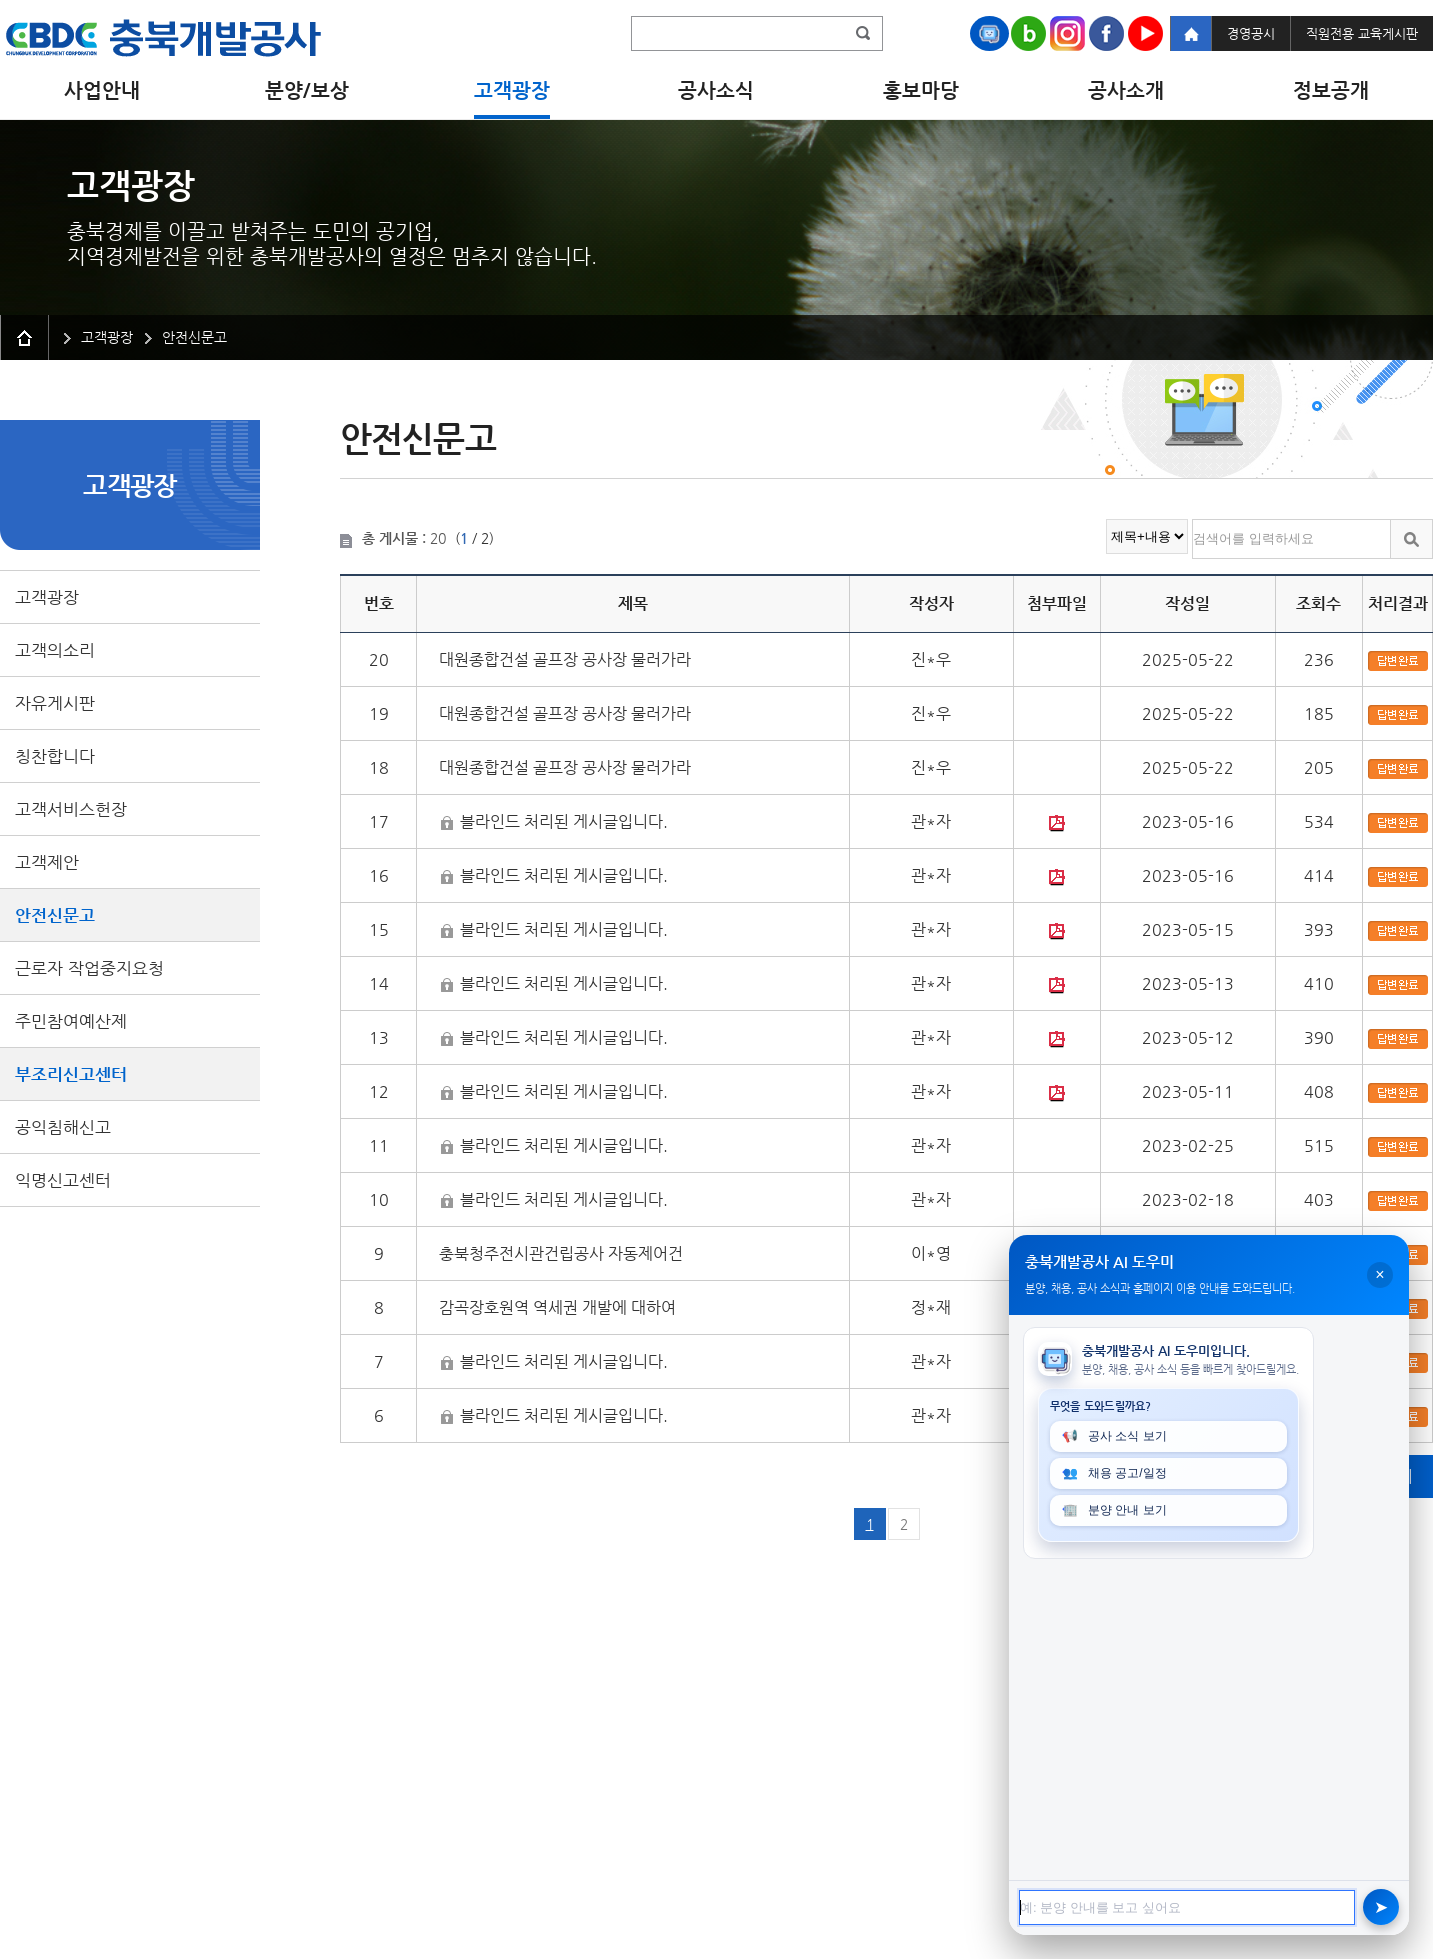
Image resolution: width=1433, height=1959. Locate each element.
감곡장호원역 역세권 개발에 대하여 (557, 1307)
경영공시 (1251, 33)
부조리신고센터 (71, 1074)
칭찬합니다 (55, 756)
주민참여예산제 (71, 1021)
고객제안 (47, 862)
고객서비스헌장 (71, 809)
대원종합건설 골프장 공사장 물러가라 (565, 659)
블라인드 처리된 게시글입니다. (564, 821)
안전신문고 (55, 915)
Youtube (1145, 33)
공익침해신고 (63, 1127)
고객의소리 (55, 650)
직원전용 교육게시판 (1362, 33)
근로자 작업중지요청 (89, 968)
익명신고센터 (63, 1180)
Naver (1028, 33)
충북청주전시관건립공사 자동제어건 (561, 1253)
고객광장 (47, 597)
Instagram (1067, 33)
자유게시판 (55, 703)
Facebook (1106, 33)
